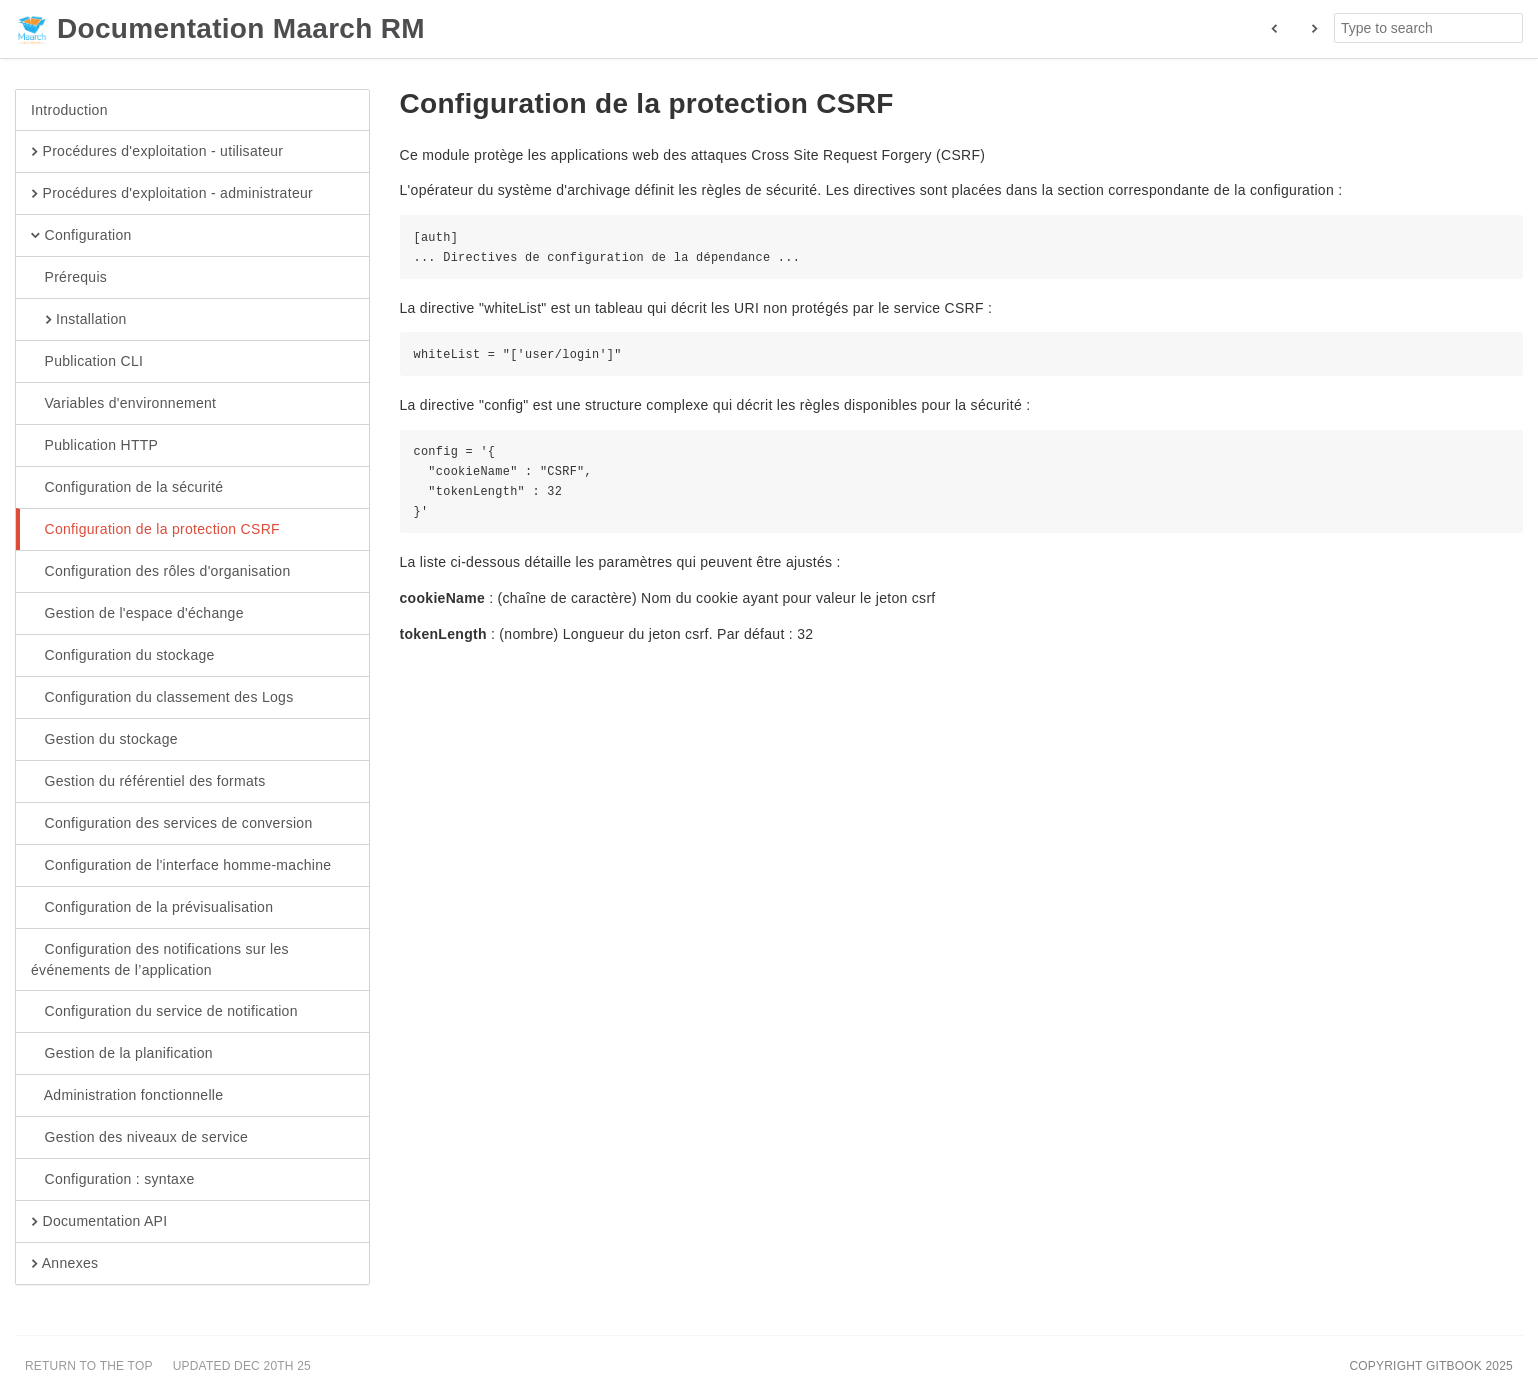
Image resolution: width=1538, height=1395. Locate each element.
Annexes (64, 1264)
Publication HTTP (94, 446)
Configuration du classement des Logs (162, 698)
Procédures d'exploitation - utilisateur (157, 152)
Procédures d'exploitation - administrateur (172, 194)
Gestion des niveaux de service (139, 1138)
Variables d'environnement (123, 404)
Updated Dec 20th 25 (242, 1366)
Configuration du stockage (123, 656)
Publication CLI (87, 362)
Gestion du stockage (104, 740)
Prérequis (69, 278)
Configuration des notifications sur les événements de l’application (160, 959)
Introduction (69, 110)
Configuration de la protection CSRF (155, 530)
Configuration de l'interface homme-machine (181, 866)
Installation (79, 320)
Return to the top (89, 1366)
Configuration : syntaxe (113, 1180)
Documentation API (99, 1222)
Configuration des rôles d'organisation (161, 572)
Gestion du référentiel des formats (148, 782)
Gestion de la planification (122, 1054)
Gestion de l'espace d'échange (137, 614)
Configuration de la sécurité (127, 488)
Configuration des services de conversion (172, 824)
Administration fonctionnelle (127, 1096)
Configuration (81, 236)
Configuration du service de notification (164, 1012)
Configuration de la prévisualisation (152, 908)
